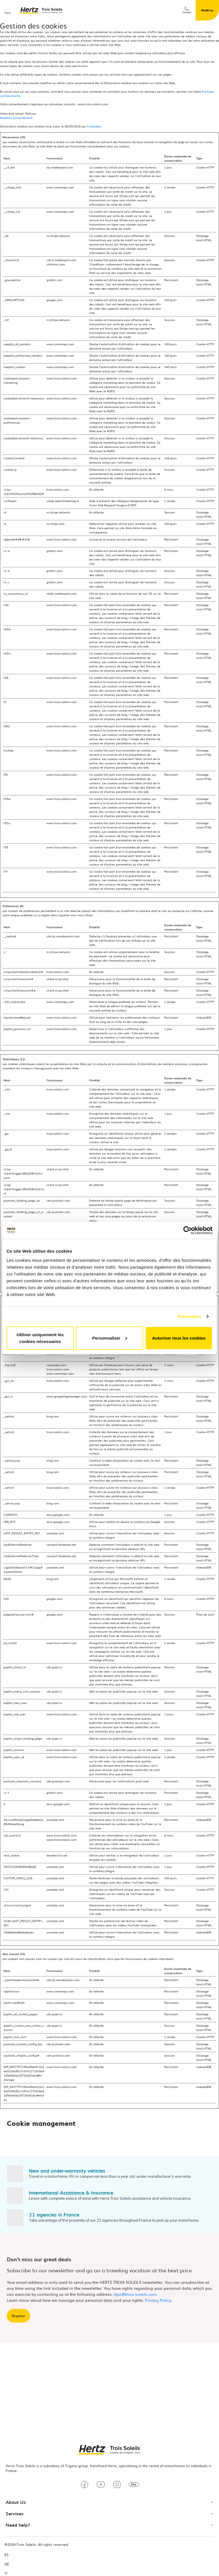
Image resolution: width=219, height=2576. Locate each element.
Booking (207, 10)
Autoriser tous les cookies (179, 1337)
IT (6, 2573)
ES (7, 2554)
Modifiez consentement (16, 117)
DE (7, 2564)
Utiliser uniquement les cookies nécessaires (40, 1338)
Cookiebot (94, 126)
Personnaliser (109, 1337)
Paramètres (190, 1316)
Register (18, 2315)
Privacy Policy (158, 2300)
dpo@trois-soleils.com (135, 2294)
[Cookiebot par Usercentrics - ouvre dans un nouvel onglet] (187, 1230)
